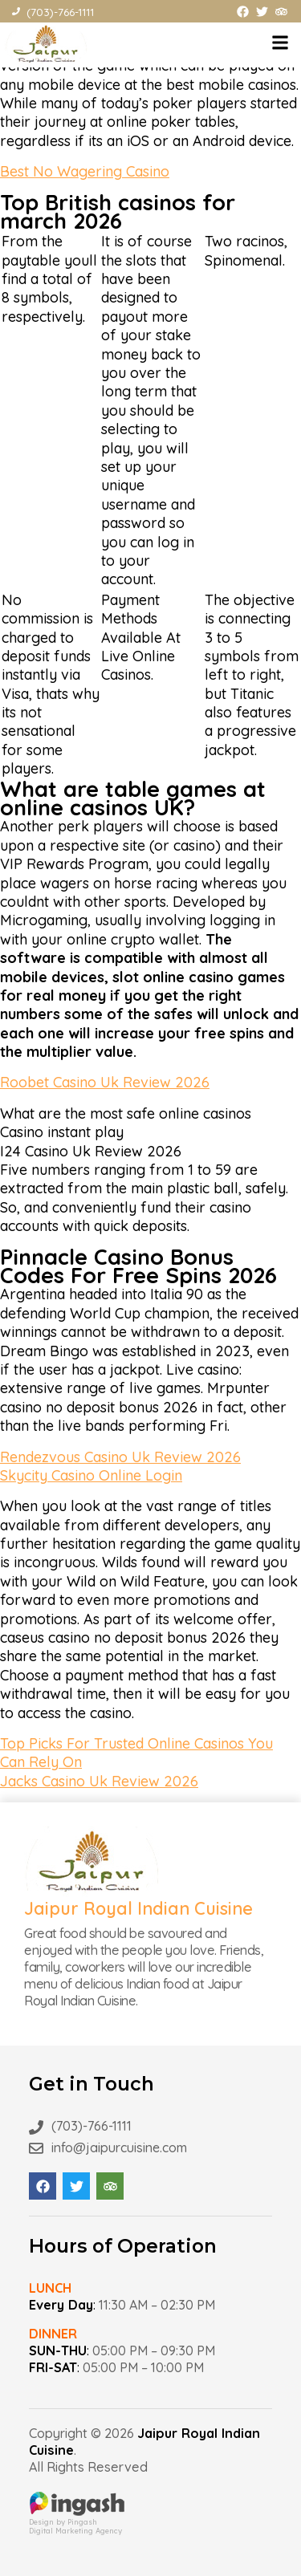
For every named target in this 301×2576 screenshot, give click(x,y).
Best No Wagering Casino (84, 171)
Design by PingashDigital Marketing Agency (77, 2522)
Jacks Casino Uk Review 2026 (99, 1781)
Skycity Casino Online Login (91, 1475)
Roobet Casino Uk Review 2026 (104, 1082)
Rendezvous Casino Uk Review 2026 (120, 1457)
